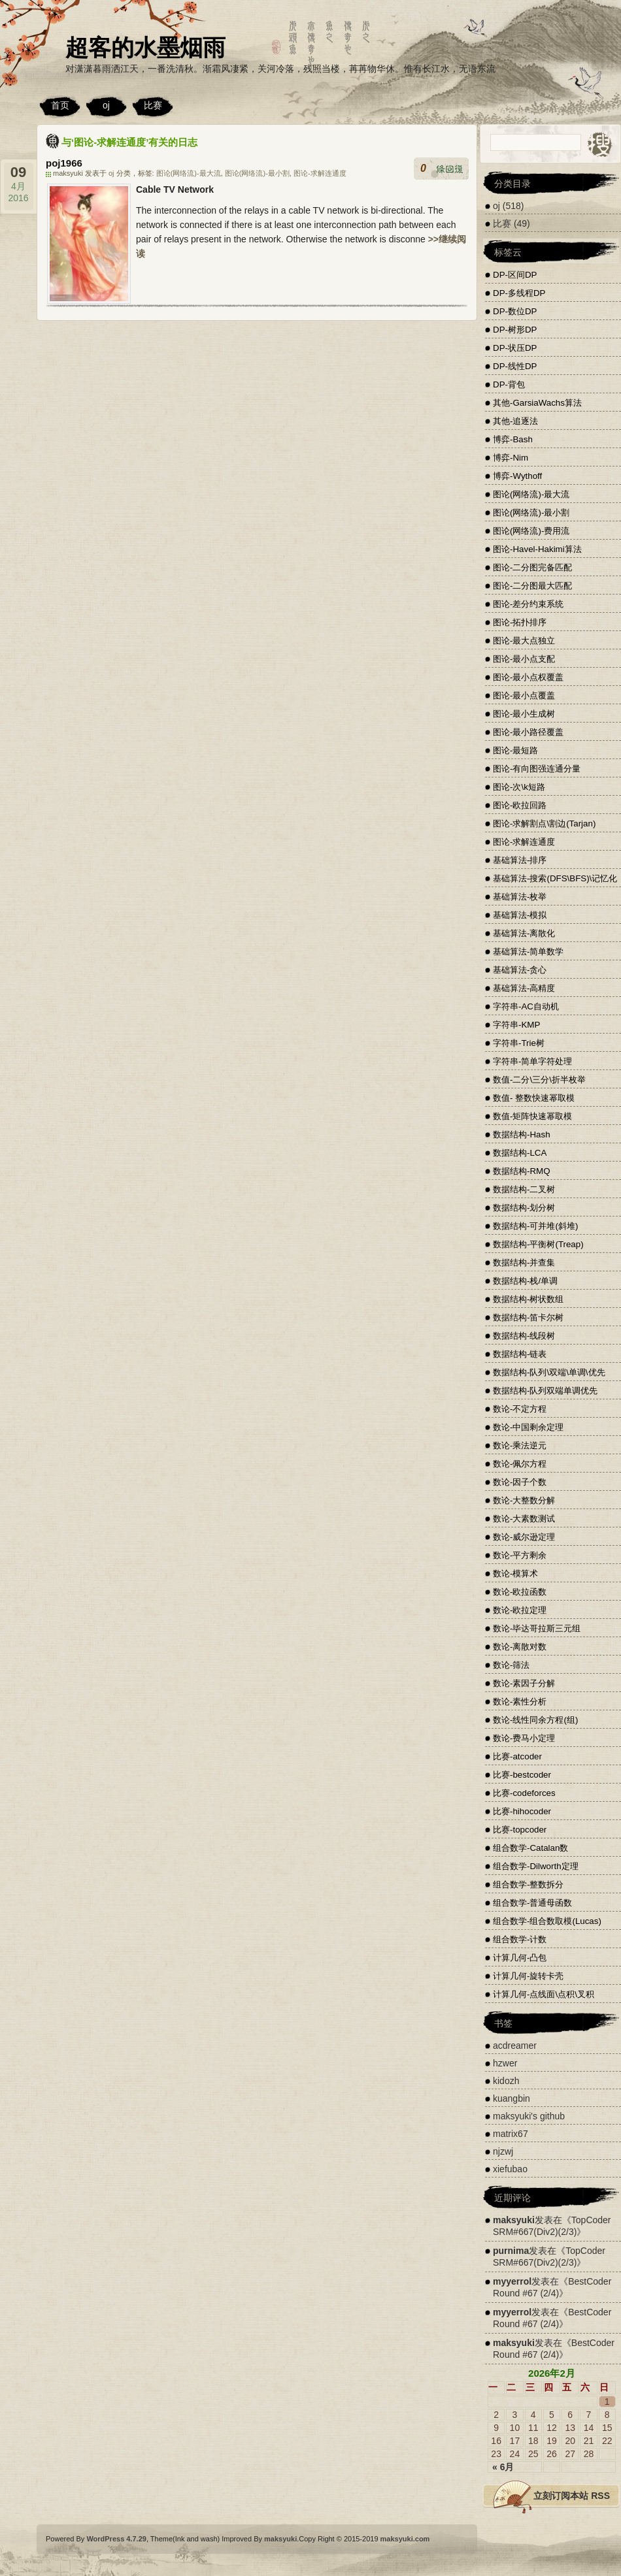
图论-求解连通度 (320, 173)
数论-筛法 (511, 1665)
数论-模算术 (515, 1573)
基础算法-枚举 (519, 897)
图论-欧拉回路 (519, 805)
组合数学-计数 (519, 1939)
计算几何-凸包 (519, 1958)
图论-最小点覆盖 (524, 695)
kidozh (506, 2081)
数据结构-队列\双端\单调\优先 (549, 1372)
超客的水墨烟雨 (145, 47)
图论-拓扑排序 (519, 622)
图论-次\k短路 (519, 787)
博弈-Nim (510, 458)
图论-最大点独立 (524, 640)
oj (106, 105)
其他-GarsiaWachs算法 (537, 403)
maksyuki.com (405, 2539)
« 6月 (503, 2467)
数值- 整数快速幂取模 (534, 1098)
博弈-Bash (513, 439)
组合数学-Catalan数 (530, 1848)
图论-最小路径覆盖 (528, 732)
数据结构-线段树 (524, 1336)
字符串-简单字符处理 (532, 1061)
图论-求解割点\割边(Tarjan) (544, 823)
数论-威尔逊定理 (524, 1537)
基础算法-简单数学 (528, 951)
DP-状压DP (515, 348)
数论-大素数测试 (524, 1519)
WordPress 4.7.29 (116, 2539)
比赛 (153, 105)
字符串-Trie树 (519, 1043)
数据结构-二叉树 (524, 1189)
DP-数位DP (515, 311)
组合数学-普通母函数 (532, 1903)
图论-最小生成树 (524, 714)
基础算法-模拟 (519, 915)
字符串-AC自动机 (526, 1006)
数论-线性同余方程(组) (535, 1720)
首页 (60, 105)
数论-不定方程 (519, 1409)
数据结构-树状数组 (528, 1299)
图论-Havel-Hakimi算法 (537, 549)
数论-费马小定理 (524, 1738)
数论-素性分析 (519, 1701)
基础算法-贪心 (519, 970)
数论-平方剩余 (519, 1555)
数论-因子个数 (519, 1482)
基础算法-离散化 (524, 933)
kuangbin (511, 2098)
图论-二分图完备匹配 (532, 567)
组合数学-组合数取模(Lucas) (547, 1921)
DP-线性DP (515, 366)
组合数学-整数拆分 (528, 1884)
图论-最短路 (515, 750)
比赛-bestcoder (522, 1775)
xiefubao (510, 2169)
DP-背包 (509, 384)
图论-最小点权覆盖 (528, 677)
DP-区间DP (515, 275)
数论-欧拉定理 (519, 1610)
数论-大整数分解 (524, 1500)
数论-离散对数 (519, 1647)
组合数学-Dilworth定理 (536, 1866)
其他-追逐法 (515, 421)
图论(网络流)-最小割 (257, 173)
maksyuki (514, 2220)
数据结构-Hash (521, 1134)
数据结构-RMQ (521, 1171)
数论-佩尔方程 (519, 1464)
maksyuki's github (529, 2116)
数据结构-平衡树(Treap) (538, 1244)
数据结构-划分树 (524, 1208)
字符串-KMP (516, 1025)
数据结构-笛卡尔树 (528, 1317)
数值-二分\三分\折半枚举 (539, 1079)
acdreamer (515, 2045)
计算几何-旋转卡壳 (528, 1976)
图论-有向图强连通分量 (536, 769)
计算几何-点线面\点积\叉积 (543, 1994)
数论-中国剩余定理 (528, 1427)
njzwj (503, 2151)
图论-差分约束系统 (528, 604)
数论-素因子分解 (524, 1683)
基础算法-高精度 (524, 988)
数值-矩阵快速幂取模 (532, 1116)
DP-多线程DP (519, 293)
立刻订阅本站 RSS (571, 2495)
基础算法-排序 (519, 860)
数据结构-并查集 (524, 1262)
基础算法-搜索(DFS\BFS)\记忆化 (555, 878)
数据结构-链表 (519, 1354)
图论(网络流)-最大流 (188, 173)
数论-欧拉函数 (519, 1592)
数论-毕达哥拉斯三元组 (536, 1628)
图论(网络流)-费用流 (531, 531)
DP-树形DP (515, 329)
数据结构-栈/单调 (525, 1281)
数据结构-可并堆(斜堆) (535, 1226)
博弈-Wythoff (517, 476)
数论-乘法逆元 (519, 1445)
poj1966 (64, 163)
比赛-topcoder (519, 1829)
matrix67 (510, 2133)
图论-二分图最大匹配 (532, 586)
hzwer (505, 2063)
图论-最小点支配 (524, 659)
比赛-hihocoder (522, 1811)
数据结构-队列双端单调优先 (545, 1390)
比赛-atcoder (517, 1756)
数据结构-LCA (519, 1153)
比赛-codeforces (524, 1793)
